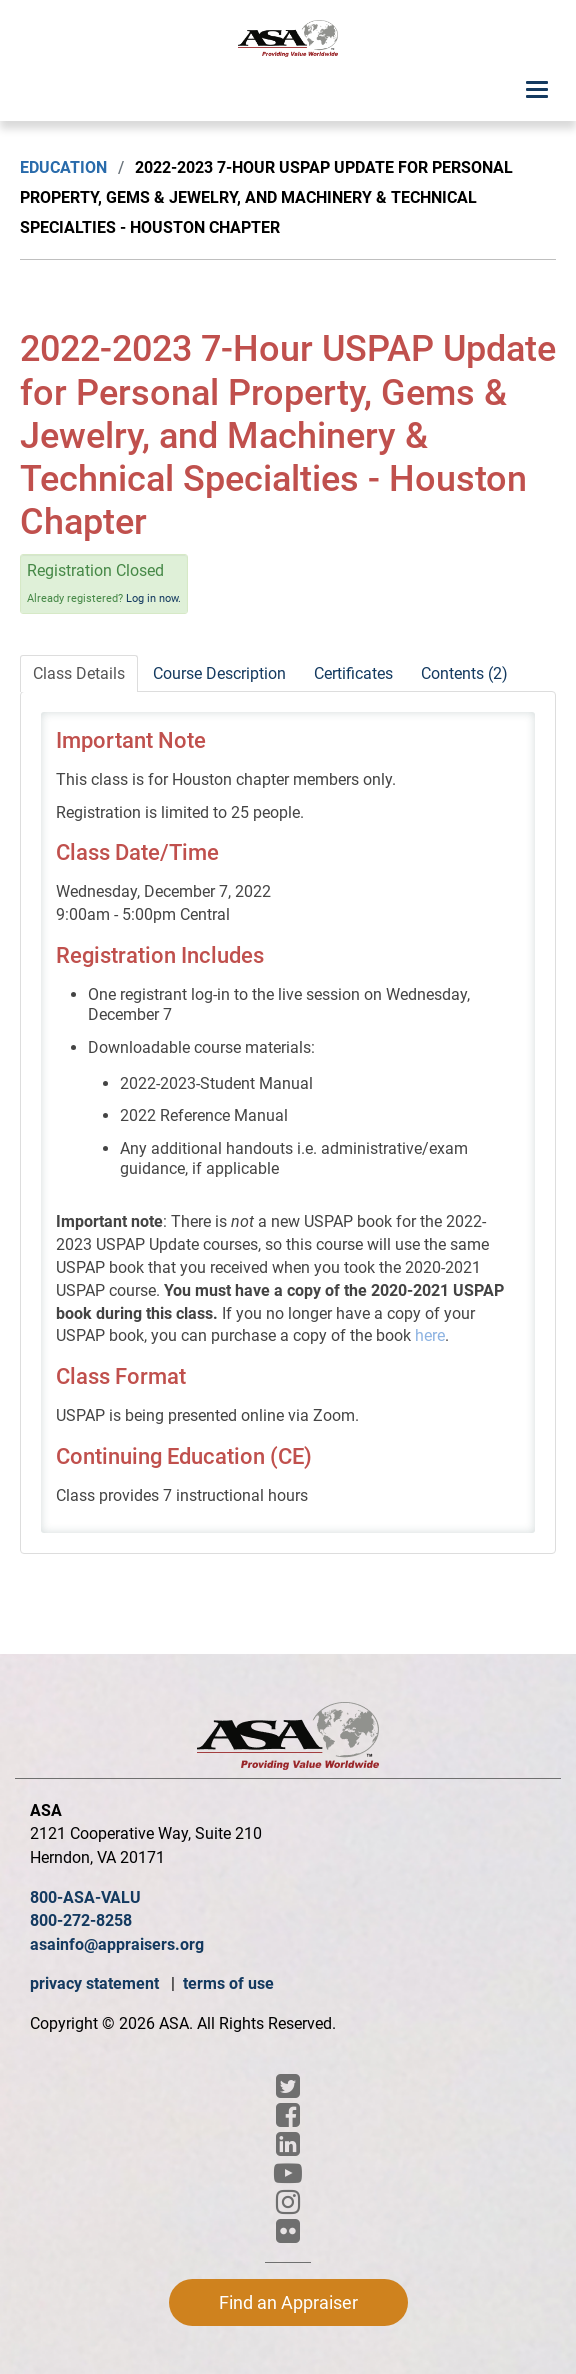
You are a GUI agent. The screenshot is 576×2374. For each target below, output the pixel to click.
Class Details (79, 673)
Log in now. (153, 598)
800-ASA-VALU (85, 1897)
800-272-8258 (81, 1920)
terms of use (228, 1983)
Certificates (353, 673)
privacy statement (96, 1983)
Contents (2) (464, 673)
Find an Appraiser (288, 2302)
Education (63, 167)
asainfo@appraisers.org (117, 1944)
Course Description (219, 673)
